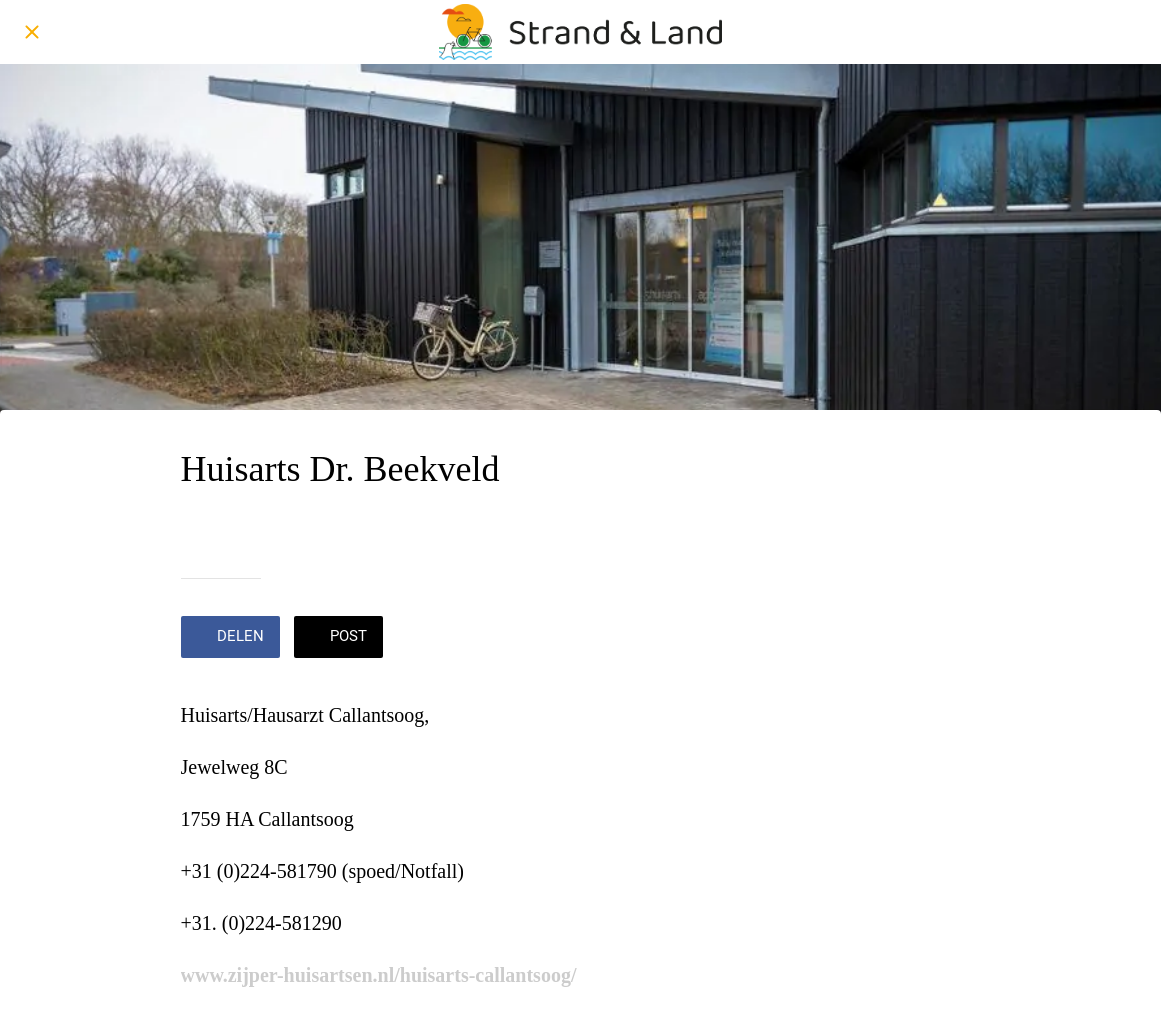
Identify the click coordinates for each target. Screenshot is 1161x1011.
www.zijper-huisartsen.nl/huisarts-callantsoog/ (379, 975)
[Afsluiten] (32, 32)
